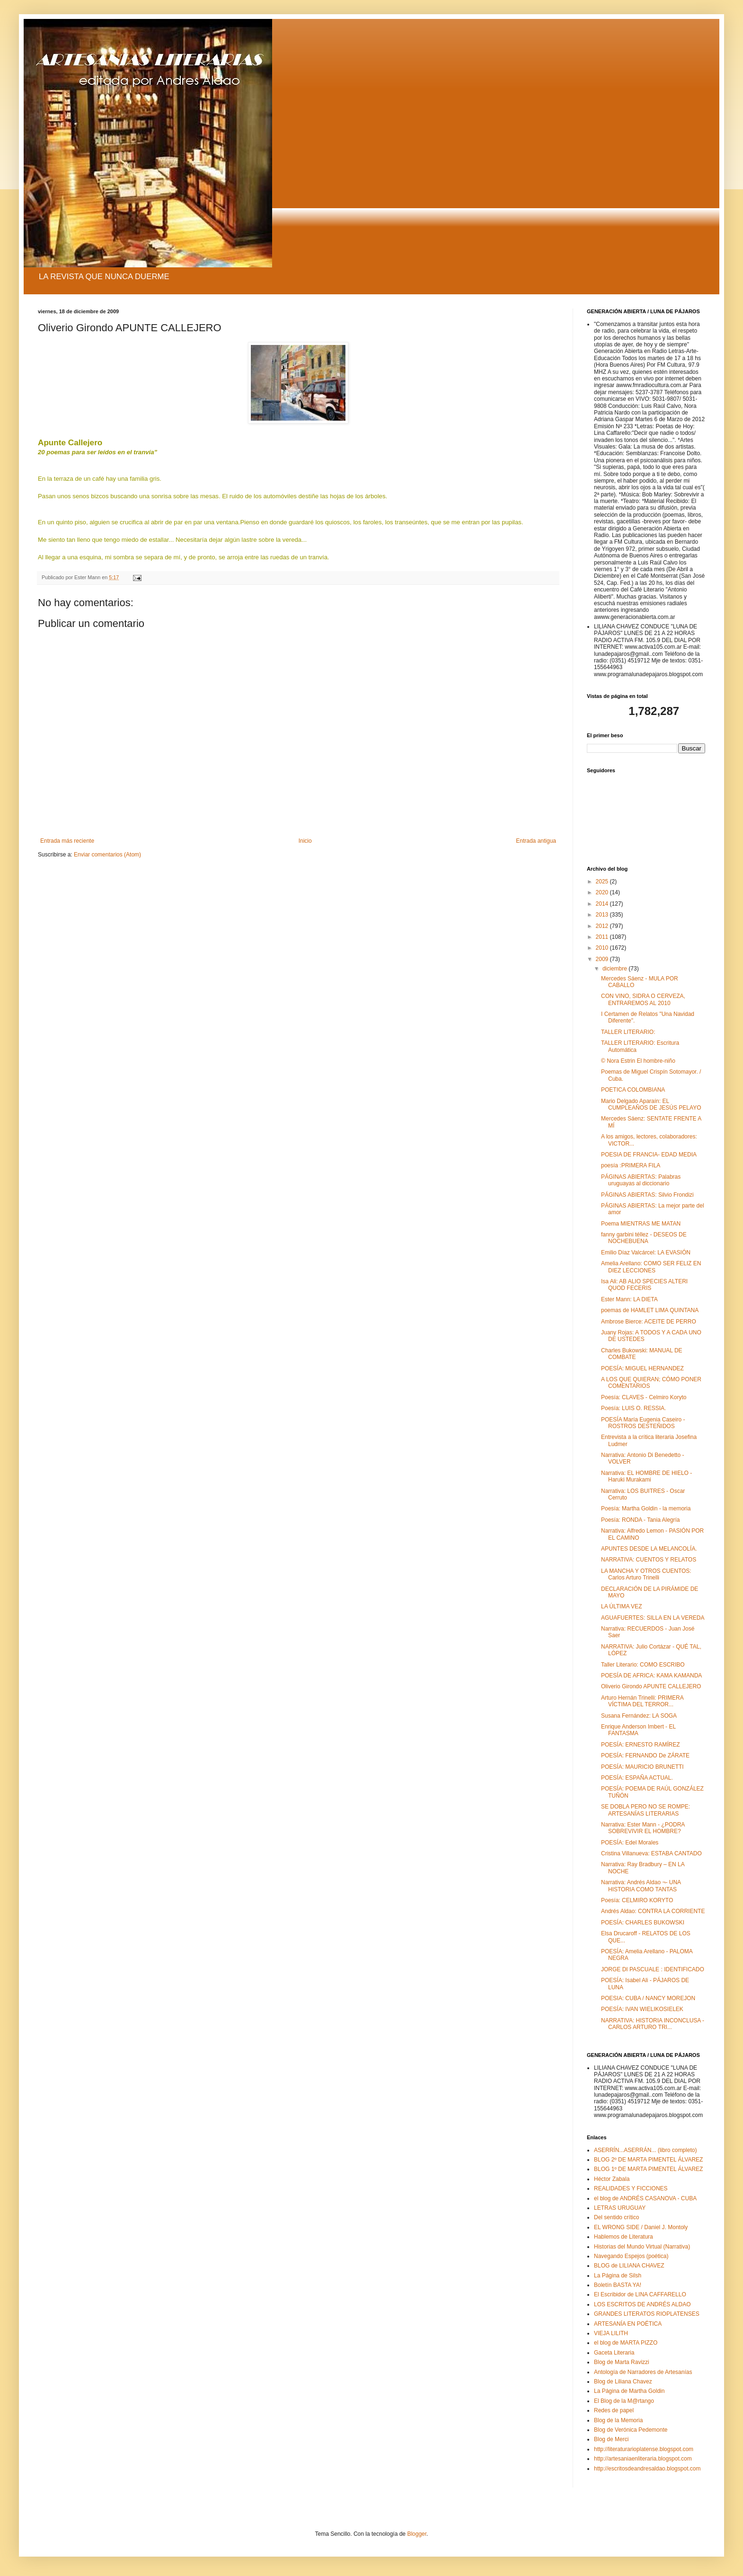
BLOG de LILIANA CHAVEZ (629, 2265)
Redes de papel (614, 2410)
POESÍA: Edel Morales (629, 1842)
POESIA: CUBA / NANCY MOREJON (648, 1998)
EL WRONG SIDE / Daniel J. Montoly (641, 2227)
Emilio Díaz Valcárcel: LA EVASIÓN (645, 1252)
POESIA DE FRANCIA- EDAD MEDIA (649, 1154)
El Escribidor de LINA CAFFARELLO (640, 2294)
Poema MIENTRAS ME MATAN (641, 1223)
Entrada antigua (536, 841)
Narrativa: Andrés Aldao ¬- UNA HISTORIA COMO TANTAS (641, 1885)
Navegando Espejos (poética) (631, 2256)
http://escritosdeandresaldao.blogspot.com (647, 2468)
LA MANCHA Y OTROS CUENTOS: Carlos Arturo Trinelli (646, 1574)
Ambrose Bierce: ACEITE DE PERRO (648, 1321)
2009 (603, 959)
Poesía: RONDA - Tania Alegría (640, 1520)
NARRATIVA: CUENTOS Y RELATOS (648, 1559)
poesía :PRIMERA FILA (630, 1165)
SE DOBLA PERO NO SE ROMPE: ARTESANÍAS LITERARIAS (645, 1810)
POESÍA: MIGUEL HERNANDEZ (642, 1368)
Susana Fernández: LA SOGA (639, 1715)
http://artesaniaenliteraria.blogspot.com (643, 2458)
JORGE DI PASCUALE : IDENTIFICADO (652, 1969)
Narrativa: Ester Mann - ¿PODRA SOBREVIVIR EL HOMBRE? (643, 1828)
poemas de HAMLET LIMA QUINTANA (650, 1310)
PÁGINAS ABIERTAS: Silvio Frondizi (647, 1194)
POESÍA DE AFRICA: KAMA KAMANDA (651, 1675)
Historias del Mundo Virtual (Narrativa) (642, 2246)
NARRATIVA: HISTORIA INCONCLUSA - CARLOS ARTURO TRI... (652, 2023)
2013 (603, 914)
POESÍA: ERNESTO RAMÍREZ (640, 1744)
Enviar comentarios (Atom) (107, 854)
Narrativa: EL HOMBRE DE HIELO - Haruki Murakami (646, 1476)
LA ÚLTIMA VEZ (621, 1606)
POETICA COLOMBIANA (633, 1089)
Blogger (416, 2534)
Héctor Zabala (611, 2179)
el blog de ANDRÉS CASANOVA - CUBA (645, 2198)
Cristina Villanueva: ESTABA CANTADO (651, 1853)
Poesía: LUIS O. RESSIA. (633, 1408)
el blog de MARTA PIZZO (625, 2342)
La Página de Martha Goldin (629, 2391)
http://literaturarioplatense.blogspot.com (643, 2449)
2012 (603, 926)
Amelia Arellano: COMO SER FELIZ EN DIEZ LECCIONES (651, 1266)
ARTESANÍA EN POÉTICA (628, 2323)
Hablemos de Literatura (623, 2236)
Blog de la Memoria (618, 2420)
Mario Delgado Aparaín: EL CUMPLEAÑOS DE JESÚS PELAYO (651, 1104)
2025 (603, 881)
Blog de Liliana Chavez (623, 2381)
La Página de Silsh (617, 2275)
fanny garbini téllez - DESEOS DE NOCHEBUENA (644, 1237)
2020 (603, 892)
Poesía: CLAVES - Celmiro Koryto (644, 1397)
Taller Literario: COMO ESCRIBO (643, 1664)
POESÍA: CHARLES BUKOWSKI (642, 1922)
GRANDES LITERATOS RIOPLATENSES (646, 2314)
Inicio (305, 841)
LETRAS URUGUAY (620, 2208)
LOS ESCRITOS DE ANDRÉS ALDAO (642, 2304)
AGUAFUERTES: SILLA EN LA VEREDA (653, 1617)
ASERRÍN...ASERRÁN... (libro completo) (645, 2150)
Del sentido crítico (616, 2217)
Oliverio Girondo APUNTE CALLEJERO (651, 1686)
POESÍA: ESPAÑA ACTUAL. (637, 1777)
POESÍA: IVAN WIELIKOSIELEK (642, 2009)
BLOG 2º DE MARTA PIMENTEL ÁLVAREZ (648, 2159)
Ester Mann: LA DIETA (629, 1299)
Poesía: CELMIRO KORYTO (637, 1900)
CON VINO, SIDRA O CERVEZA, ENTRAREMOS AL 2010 (643, 999)
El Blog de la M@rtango (624, 2401)
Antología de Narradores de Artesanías (643, 2372)
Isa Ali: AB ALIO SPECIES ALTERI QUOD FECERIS (644, 1284)
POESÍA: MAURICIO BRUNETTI (642, 1767)
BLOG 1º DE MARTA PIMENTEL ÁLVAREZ (648, 2169)
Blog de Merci (611, 2439)
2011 (603, 937)
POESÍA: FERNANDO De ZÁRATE (645, 1755)
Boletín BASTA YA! (617, 2285)
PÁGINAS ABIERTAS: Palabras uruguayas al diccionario (641, 1180)
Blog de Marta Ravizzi (621, 2362)
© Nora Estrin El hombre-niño (638, 1061)
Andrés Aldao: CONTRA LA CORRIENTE (653, 1911)
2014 (603, 903)
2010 (603, 947)
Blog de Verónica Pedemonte (630, 2429)
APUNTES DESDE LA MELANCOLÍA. (649, 1548)
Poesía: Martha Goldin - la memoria (645, 1508)
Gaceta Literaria (614, 2352)
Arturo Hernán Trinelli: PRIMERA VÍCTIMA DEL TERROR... (642, 1701)
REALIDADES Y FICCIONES (631, 2188)
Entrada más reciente (67, 841)
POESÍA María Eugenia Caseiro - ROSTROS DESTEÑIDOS (643, 1422)
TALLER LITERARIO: (628, 1032)
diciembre (615, 968)
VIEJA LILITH (611, 2333)
